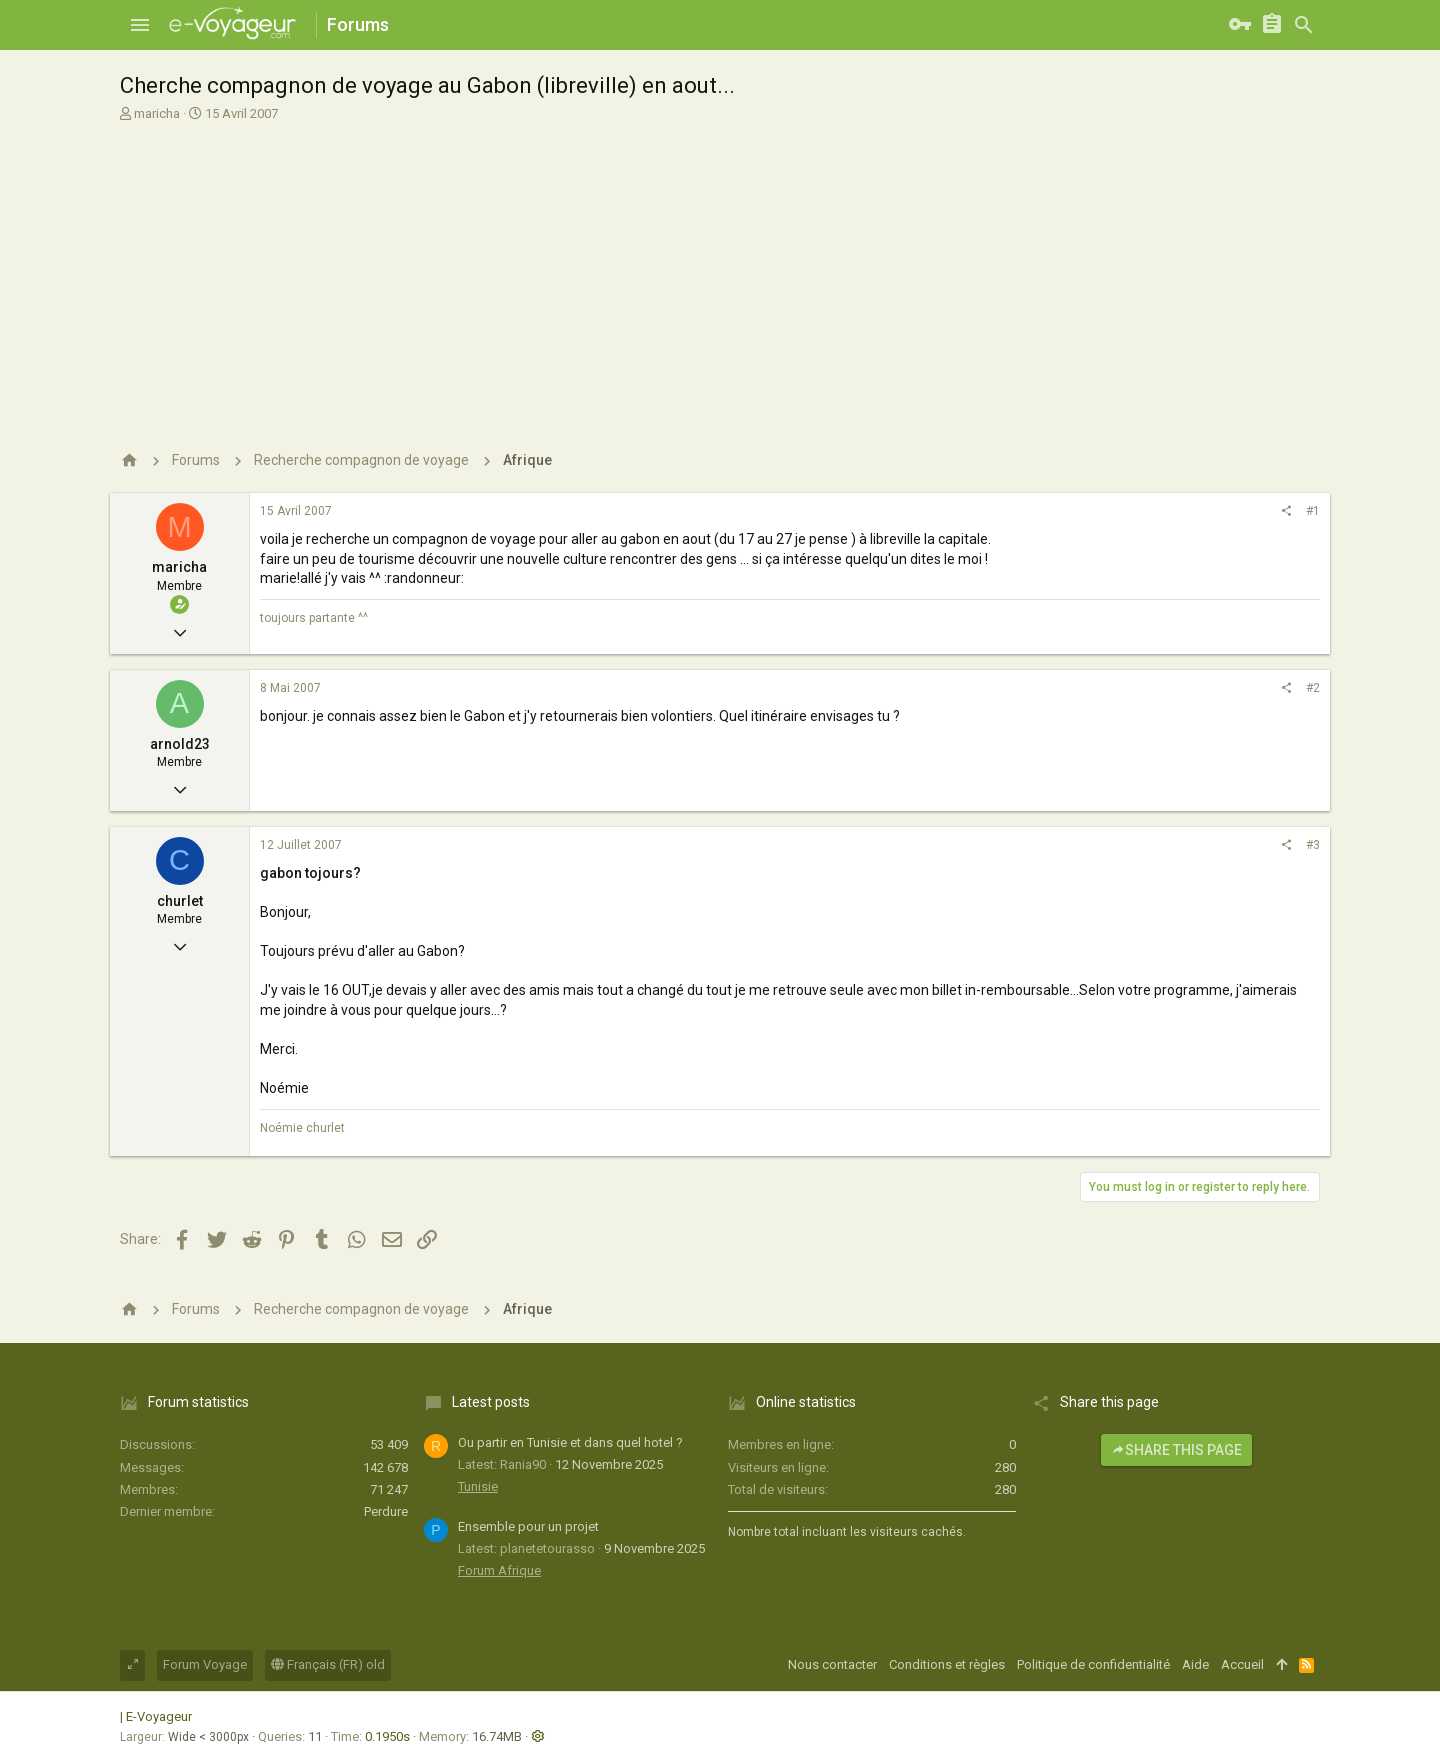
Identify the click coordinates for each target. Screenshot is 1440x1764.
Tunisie (478, 1486)
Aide (1195, 1664)
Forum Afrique (499, 1570)
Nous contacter (832, 1664)
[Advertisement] (717, 273)
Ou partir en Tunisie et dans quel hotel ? (570, 1442)
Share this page (1176, 1450)
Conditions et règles (947, 1664)
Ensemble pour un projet (528, 1526)
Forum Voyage (205, 1664)
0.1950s (387, 1736)
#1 (1313, 511)
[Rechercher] (1304, 25)
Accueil (1242, 1664)
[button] (140, 25)
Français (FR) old (328, 1664)
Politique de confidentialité (1093, 1664)
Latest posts (491, 1402)
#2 (1313, 688)
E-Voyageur (159, 1716)
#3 (1313, 845)
